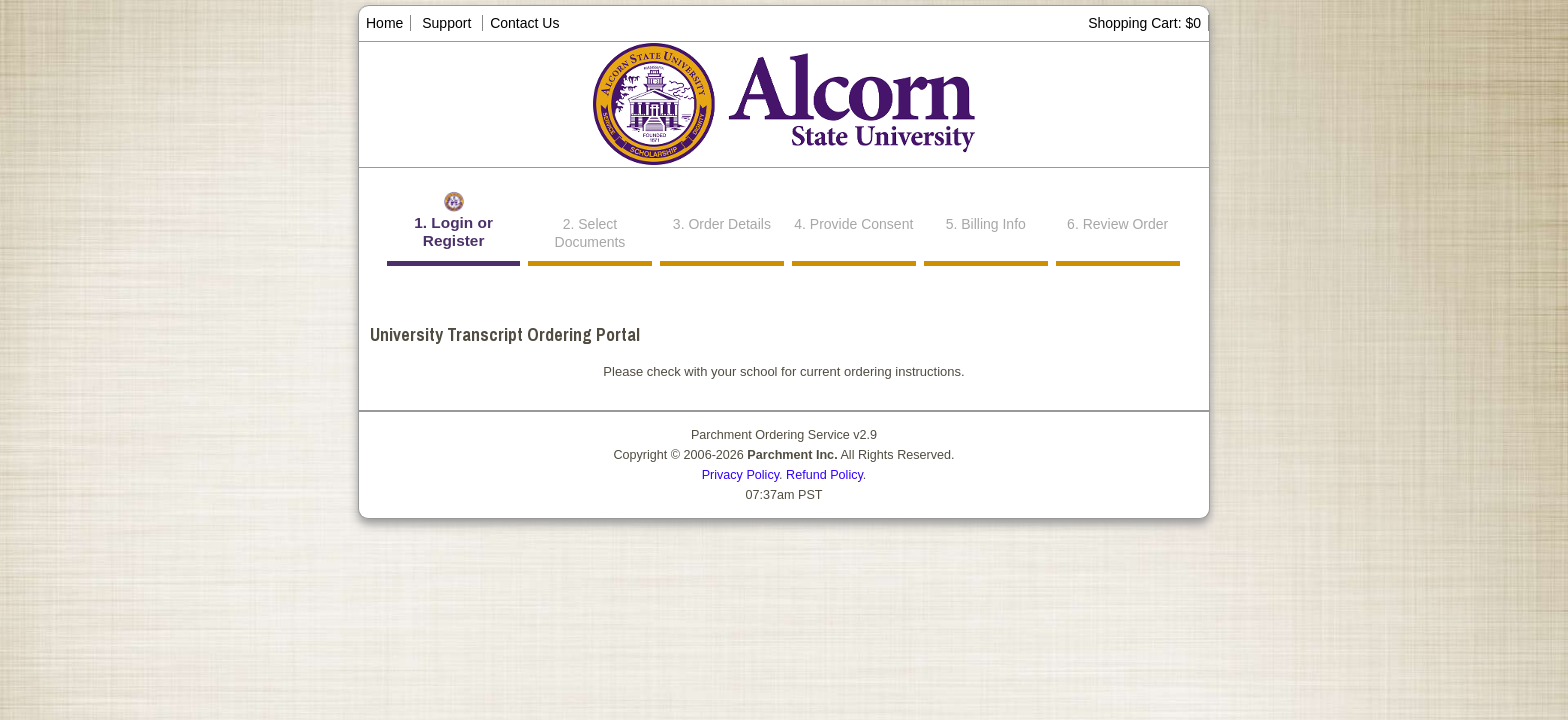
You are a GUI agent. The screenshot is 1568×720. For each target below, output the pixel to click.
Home (384, 23)
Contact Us (524, 23)
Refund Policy (824, 475)
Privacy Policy (740, 475)
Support (446, 23)
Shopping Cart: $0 (1144, 23)
